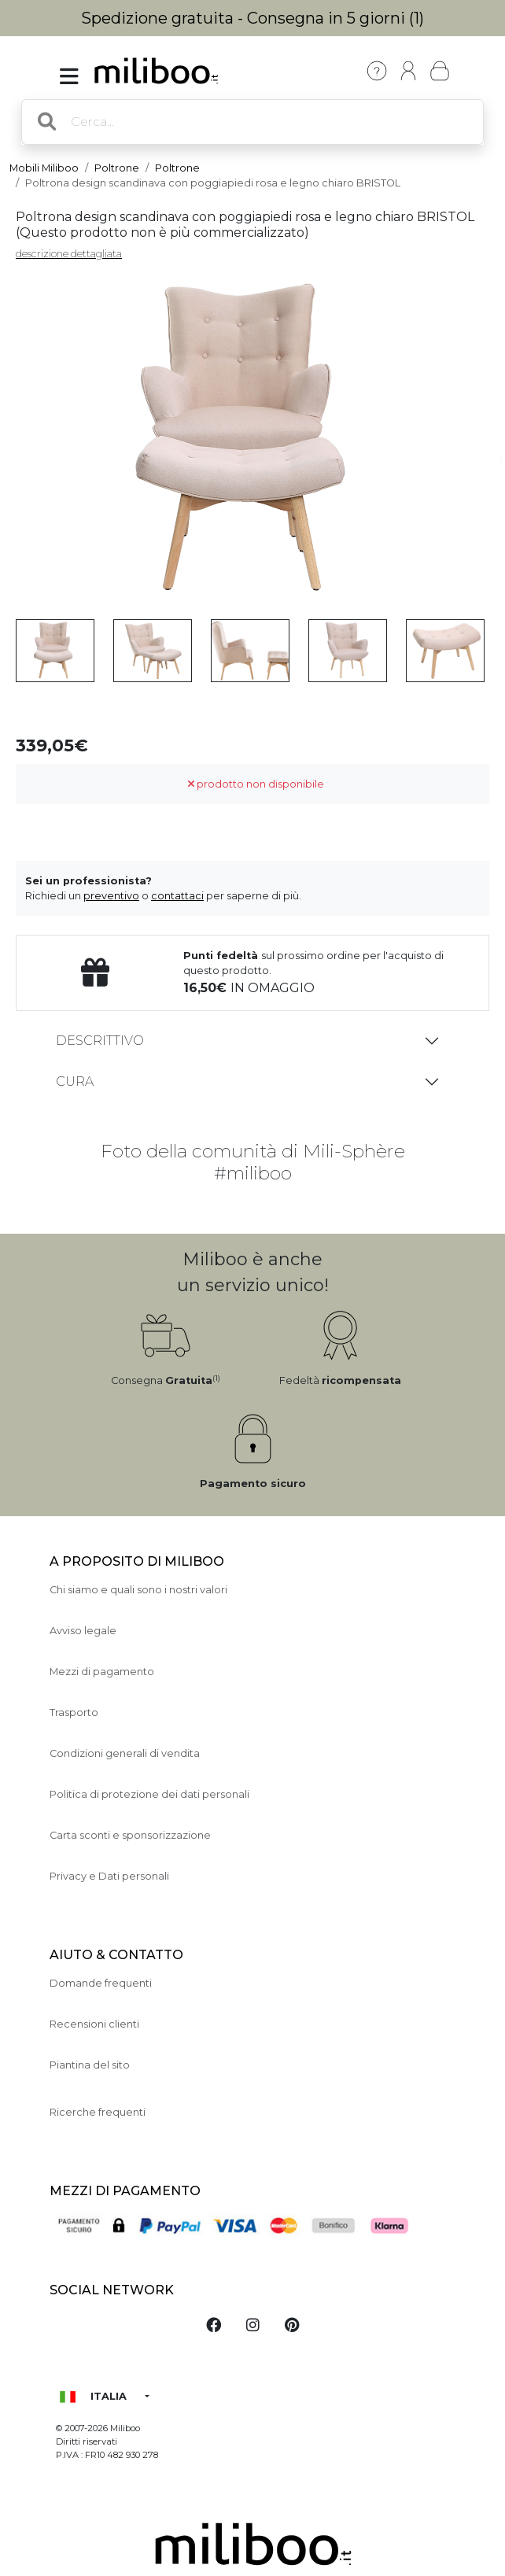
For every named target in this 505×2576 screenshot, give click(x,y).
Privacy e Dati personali (109, 1876)
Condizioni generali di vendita (125, 1753)
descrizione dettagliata (69, 254)
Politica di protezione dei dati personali (149, 1794)
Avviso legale (83, 1631)
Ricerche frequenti (98, 2112)
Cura (75, 1081)
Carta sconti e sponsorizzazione (130, 1835)
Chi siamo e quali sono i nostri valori (138, 1590)
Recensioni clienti (94, 2024)
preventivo (111, 896)
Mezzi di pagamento (102, 1671)
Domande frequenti (101, 1983)
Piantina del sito (90, 2065)
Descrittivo (100, 1040)
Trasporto (74, 1712)
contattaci (177, 896)
